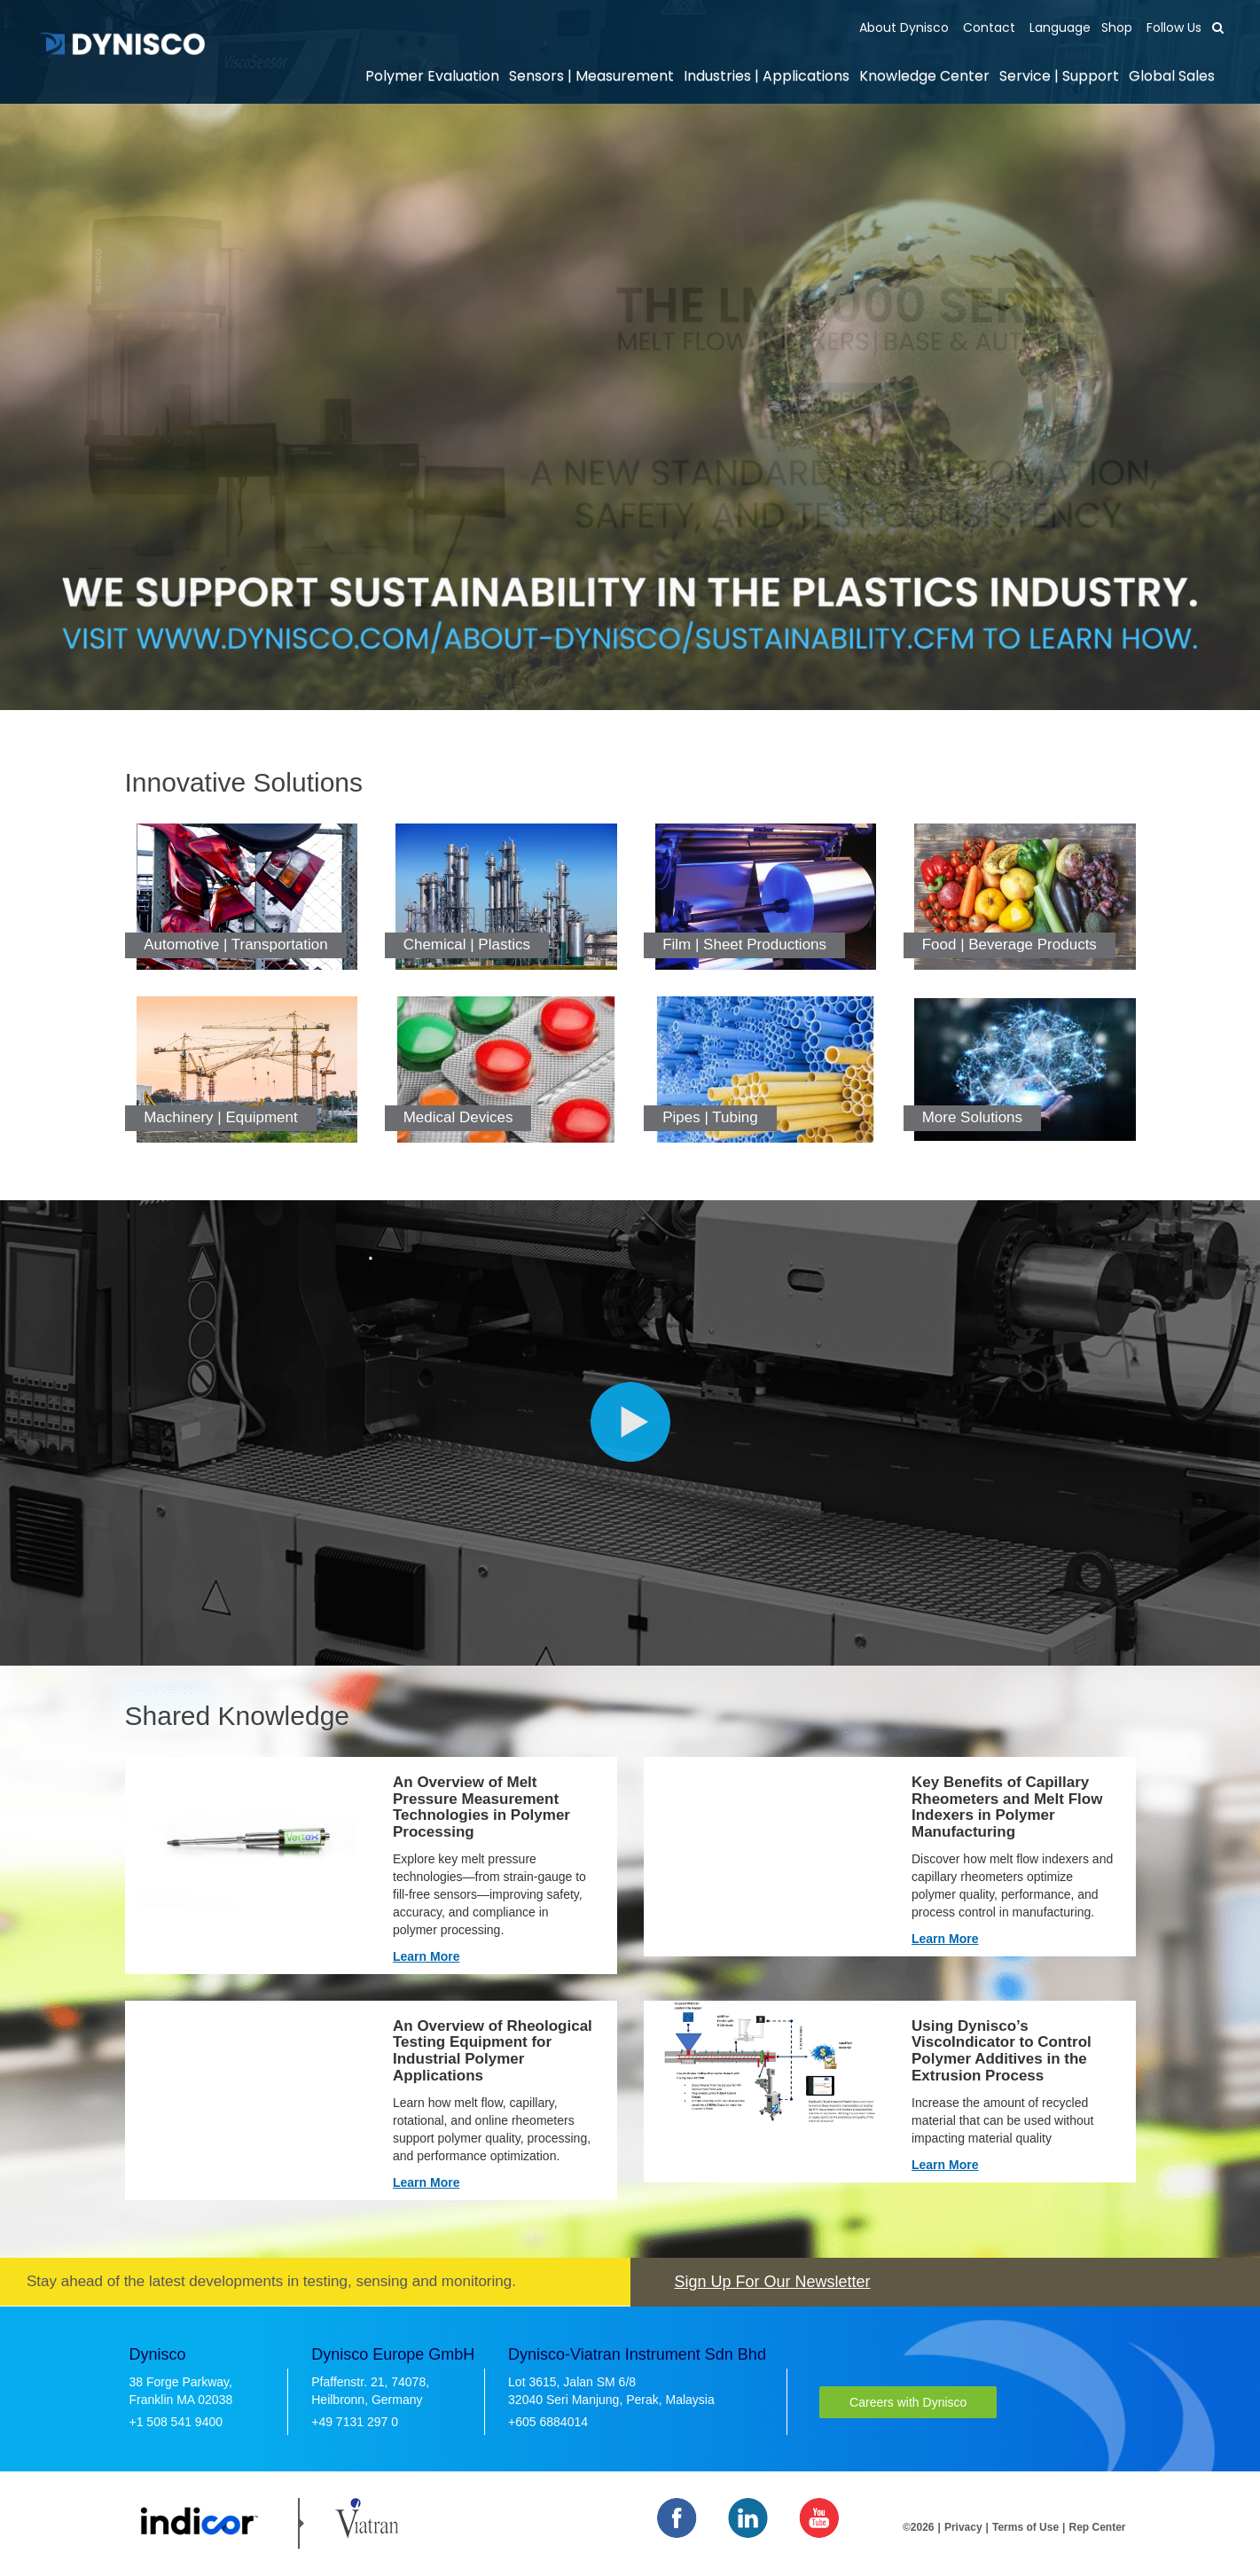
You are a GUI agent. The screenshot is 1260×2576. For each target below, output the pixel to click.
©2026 (919, 2527)
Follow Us (1172, 27)
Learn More (426, 1956)
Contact (987, 27)
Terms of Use (1025, 2527)
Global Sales (1172, 76)
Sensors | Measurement (591, 76)
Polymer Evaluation (432, 76)
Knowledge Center (924, 76)
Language (1058, 27)
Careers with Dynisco (908, 2402)
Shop (1116, 27)
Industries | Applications (766, 76)
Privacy (963, 2527)
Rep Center (1096, 2527)
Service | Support (1059, 76)
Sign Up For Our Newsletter (773, 2282)
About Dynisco (904, 27)
